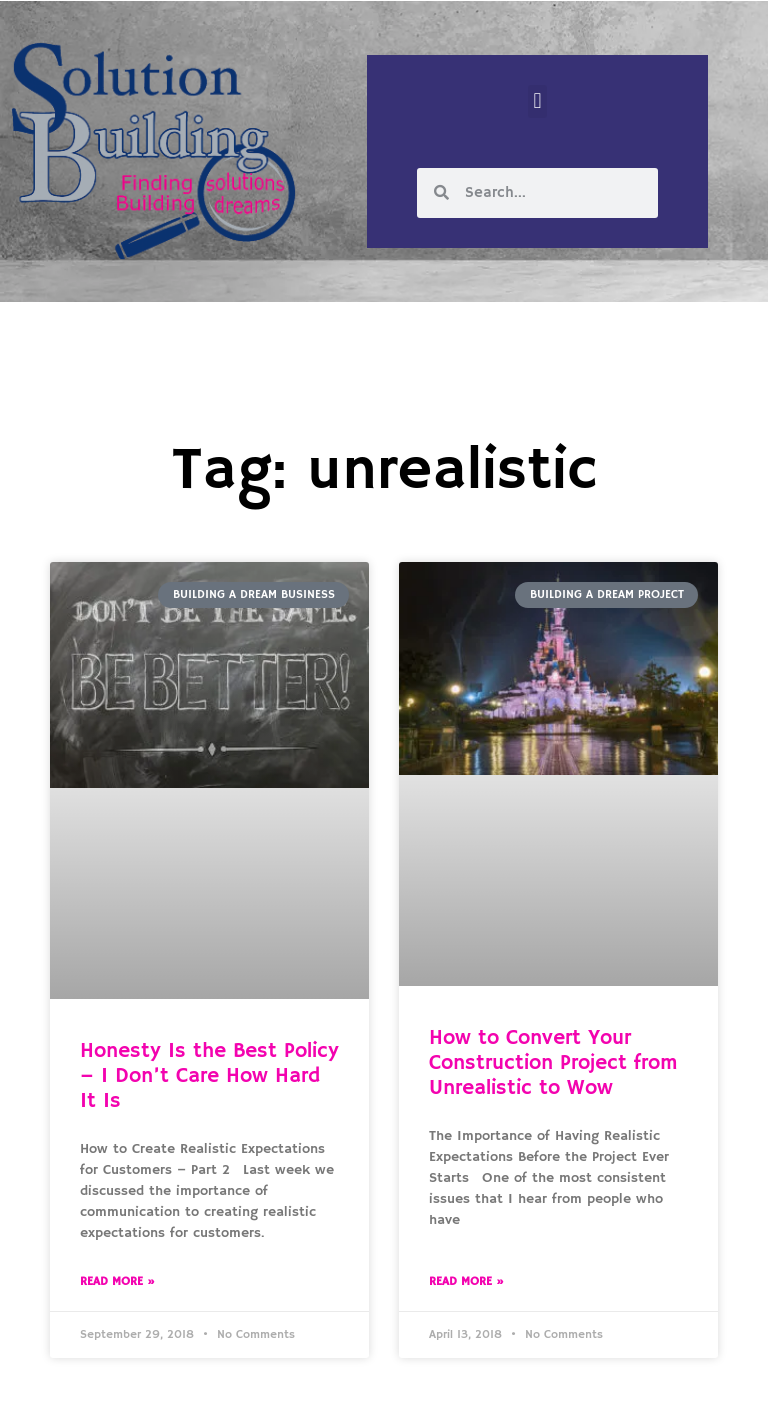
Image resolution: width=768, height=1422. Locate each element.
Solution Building (287, 1390)
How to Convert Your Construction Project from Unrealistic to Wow (553, 1063)
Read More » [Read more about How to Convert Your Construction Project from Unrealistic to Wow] (466, 1281)
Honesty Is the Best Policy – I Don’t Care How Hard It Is (209, 1076)
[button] (537, 101)
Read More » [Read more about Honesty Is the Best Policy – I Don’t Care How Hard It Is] (117, 1281)
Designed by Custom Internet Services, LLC (521, 1390)
